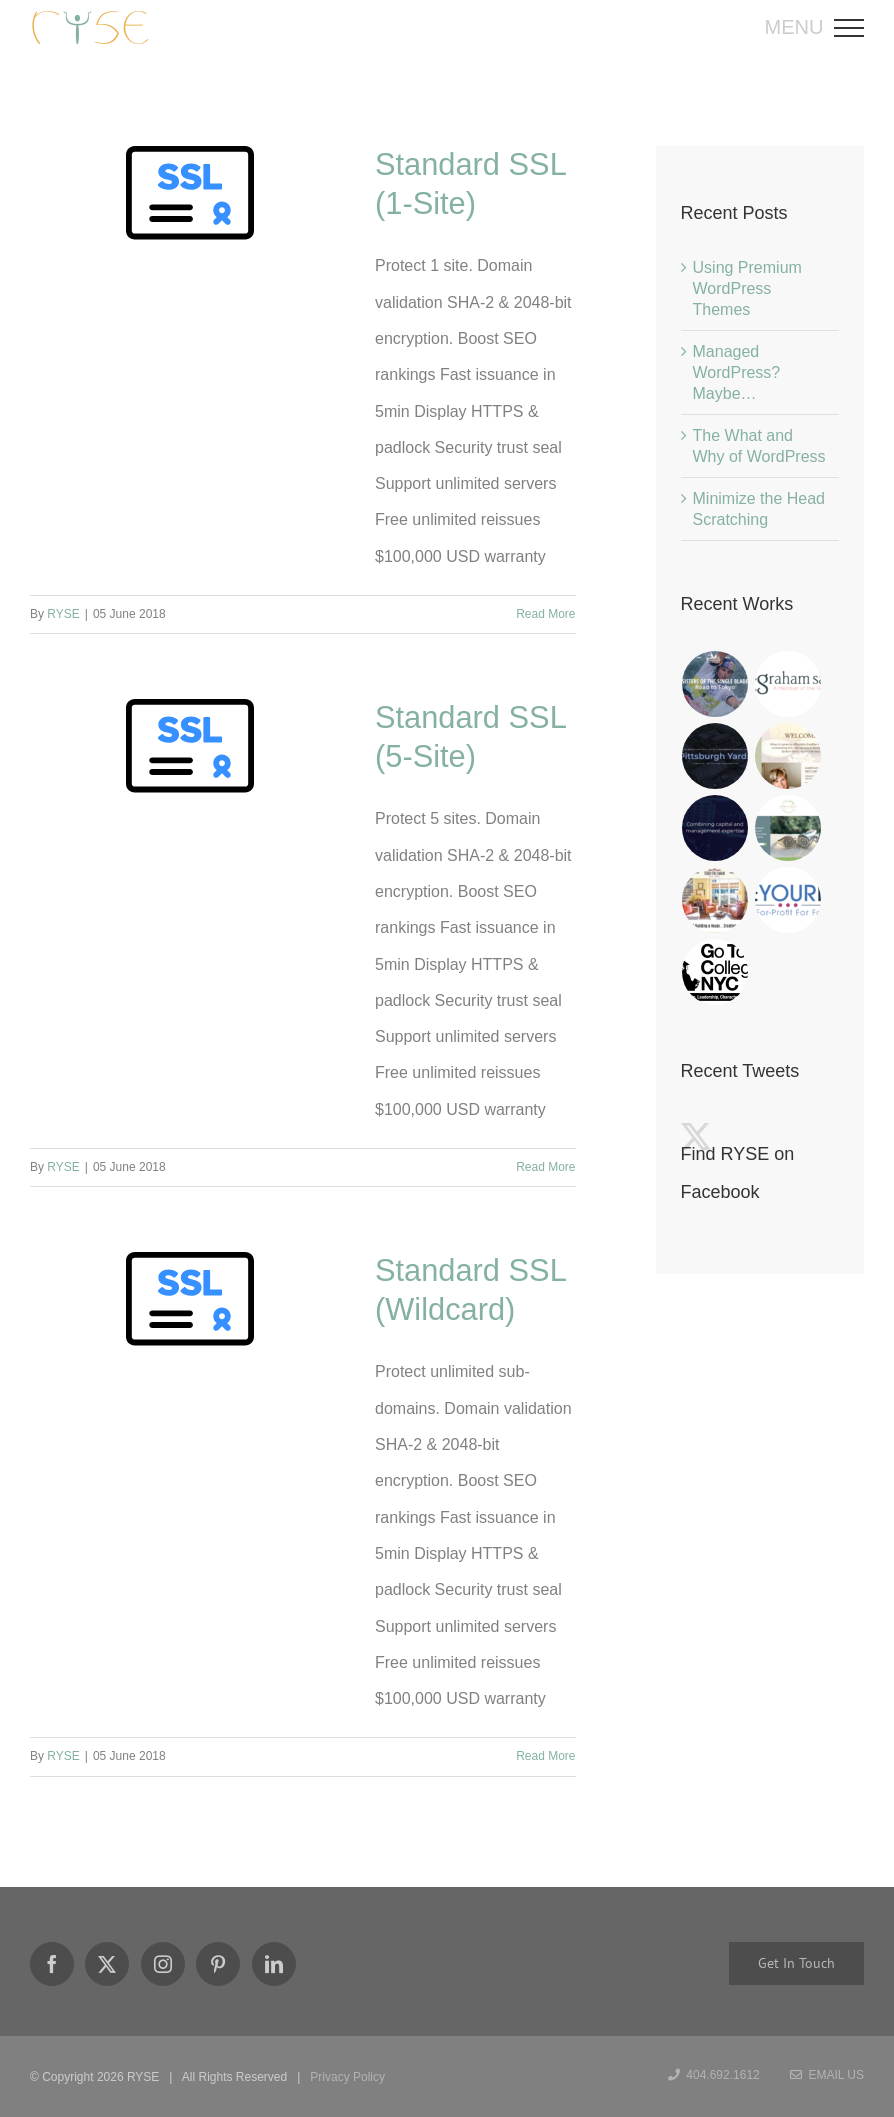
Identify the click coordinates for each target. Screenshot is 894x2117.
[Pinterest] (218, 1964)
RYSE (63, 614)
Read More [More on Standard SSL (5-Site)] (545, 1167)
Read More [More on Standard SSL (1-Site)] (545, 614)
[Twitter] (107, 1964)
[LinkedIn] (274, 1964)
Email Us (827, 2075)
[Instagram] (163, 1964)
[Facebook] (52, 1964)
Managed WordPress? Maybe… (737, 372)
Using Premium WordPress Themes (747, 288)
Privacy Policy (347, 2077)
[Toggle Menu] (855, 28)
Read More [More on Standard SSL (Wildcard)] (545, 1756)
